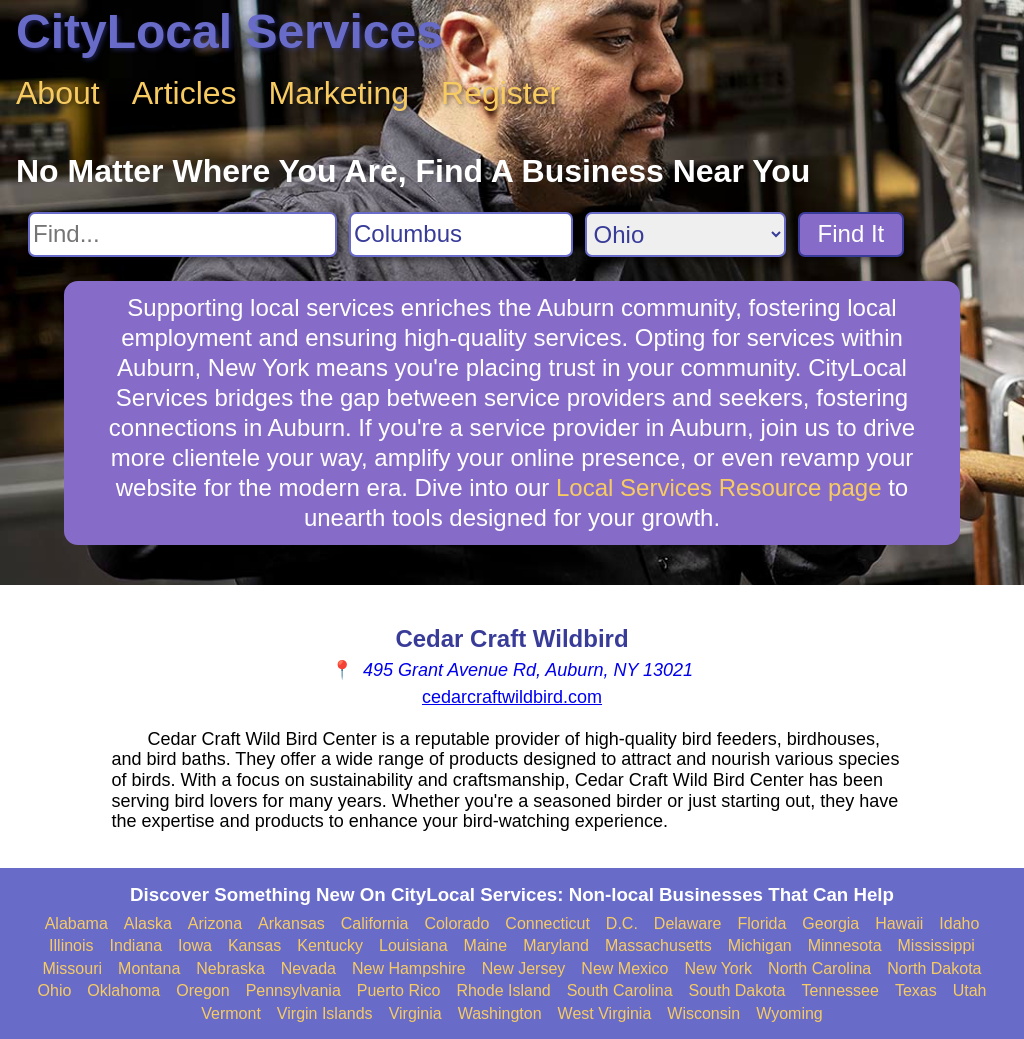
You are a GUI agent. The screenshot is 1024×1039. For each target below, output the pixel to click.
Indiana (136, 945)
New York (718, 968)
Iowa (195, 945)
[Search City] (461, 234)
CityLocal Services (229, 31)
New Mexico (624, 968)
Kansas (254, 945)
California (375, 923)
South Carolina (620, 990)
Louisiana (413, 945)
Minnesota (845, 945)
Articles (184, 93)
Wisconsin (703, 1013)
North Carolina (819, 968)
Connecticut (547, 923)
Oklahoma (123, 990)
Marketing (339, 93)
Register (500, 93)
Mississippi (936, 945)
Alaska (148, 923)
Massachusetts (658, 945)
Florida (761, 923)
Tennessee (839, 990)
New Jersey (524, 968)
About (58, 93)
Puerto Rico (399, 990)
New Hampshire (409, 968)
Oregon (202, 990)
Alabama (76, 923)
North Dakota (934, 968)
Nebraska (230, 968)
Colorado (456, 923)
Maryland (556, 945)
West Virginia (605, 1013)
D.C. (622, 923)
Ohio (55, 990)
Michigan (760, 945)
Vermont (231, 1013)
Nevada (308, 968)
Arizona (215, 923)
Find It (851, 233)
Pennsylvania (293, 990)
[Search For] (182, 234)
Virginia (415, 1013)
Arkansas (291, 923)
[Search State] (685, 234)
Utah (970, 990)
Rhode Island (503, 990)
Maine (486, 945)
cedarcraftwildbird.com (512, 697)
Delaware (688, 923)
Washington (500, 1013)
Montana (149, 968)
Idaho (959, 923)
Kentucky (330, 945)
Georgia (830, 923)
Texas (916, 990)
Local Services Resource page (719, 487)
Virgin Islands (325, 1013)
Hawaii (899, 923)
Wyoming (789, 1013)
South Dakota (737, 990)
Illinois (71, 945)
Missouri (72, 968)
